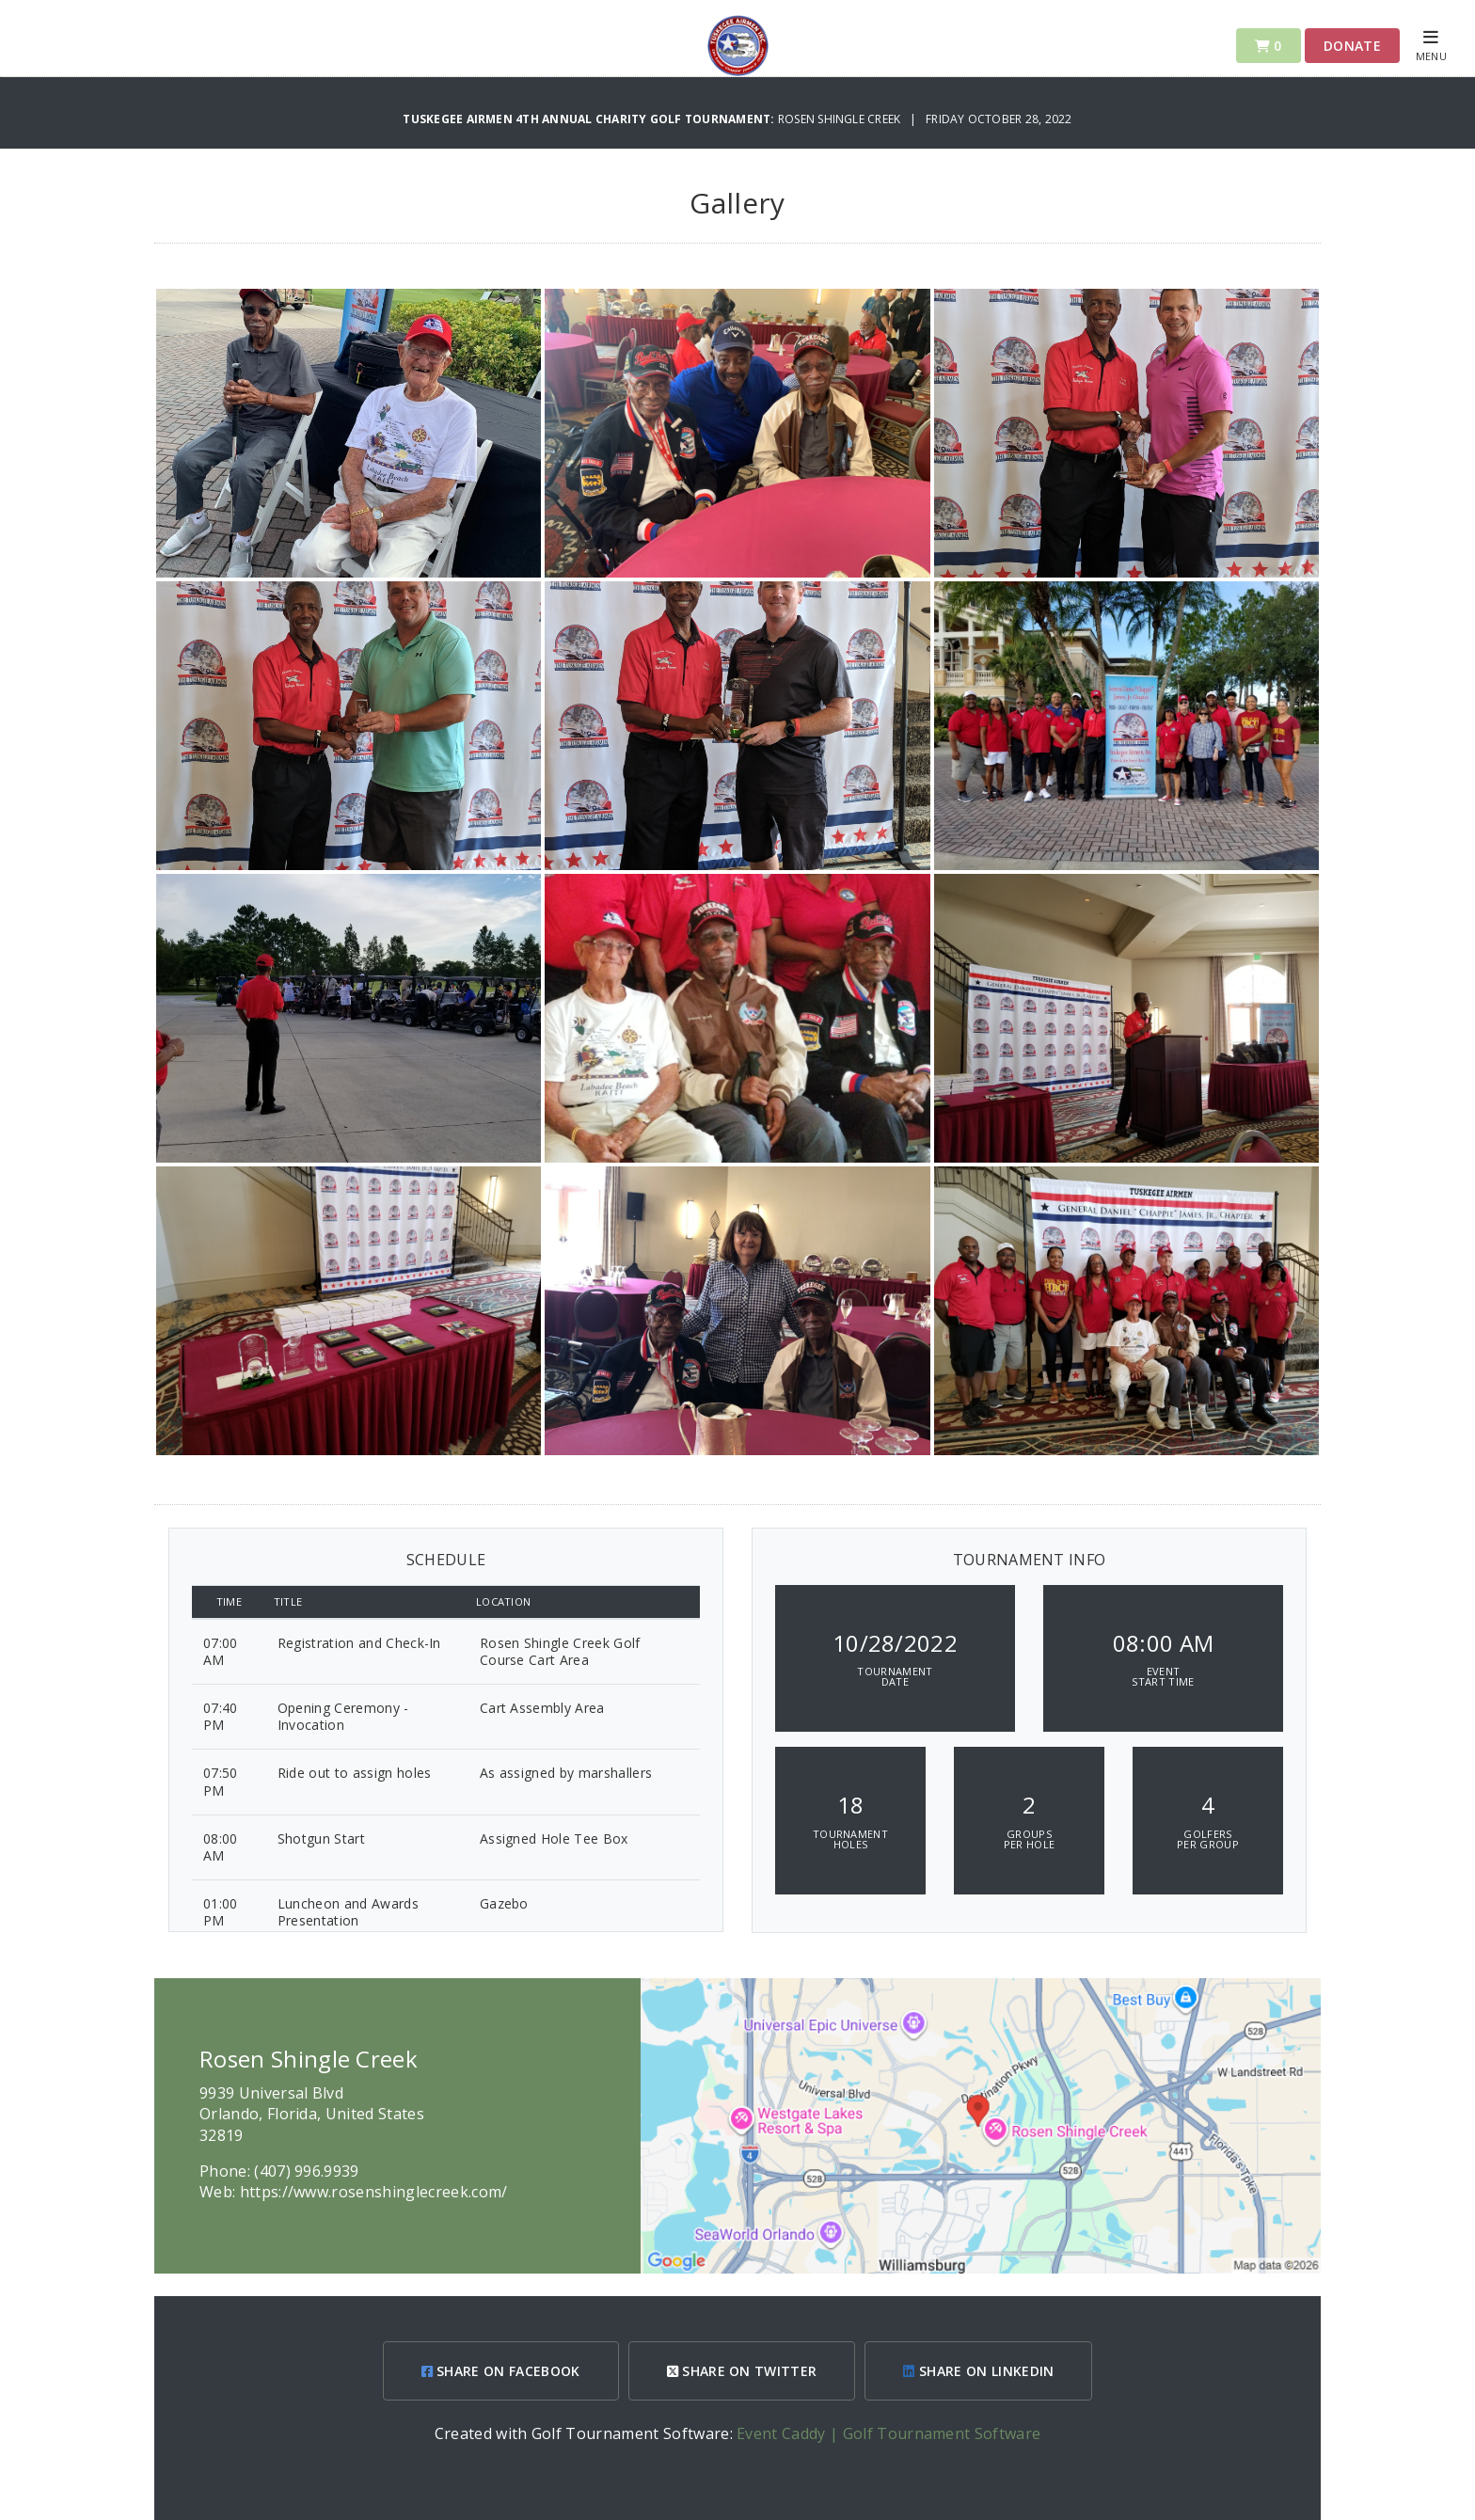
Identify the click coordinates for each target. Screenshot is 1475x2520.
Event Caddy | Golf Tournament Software (888, 2433)
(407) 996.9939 (306, 2171)
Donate (1352, 46)
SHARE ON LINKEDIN (978, 2371)
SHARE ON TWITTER (742, 2371)
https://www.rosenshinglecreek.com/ (374, 2191)
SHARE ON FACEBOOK (500, 2371)
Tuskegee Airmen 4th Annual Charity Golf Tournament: (590, 119)
